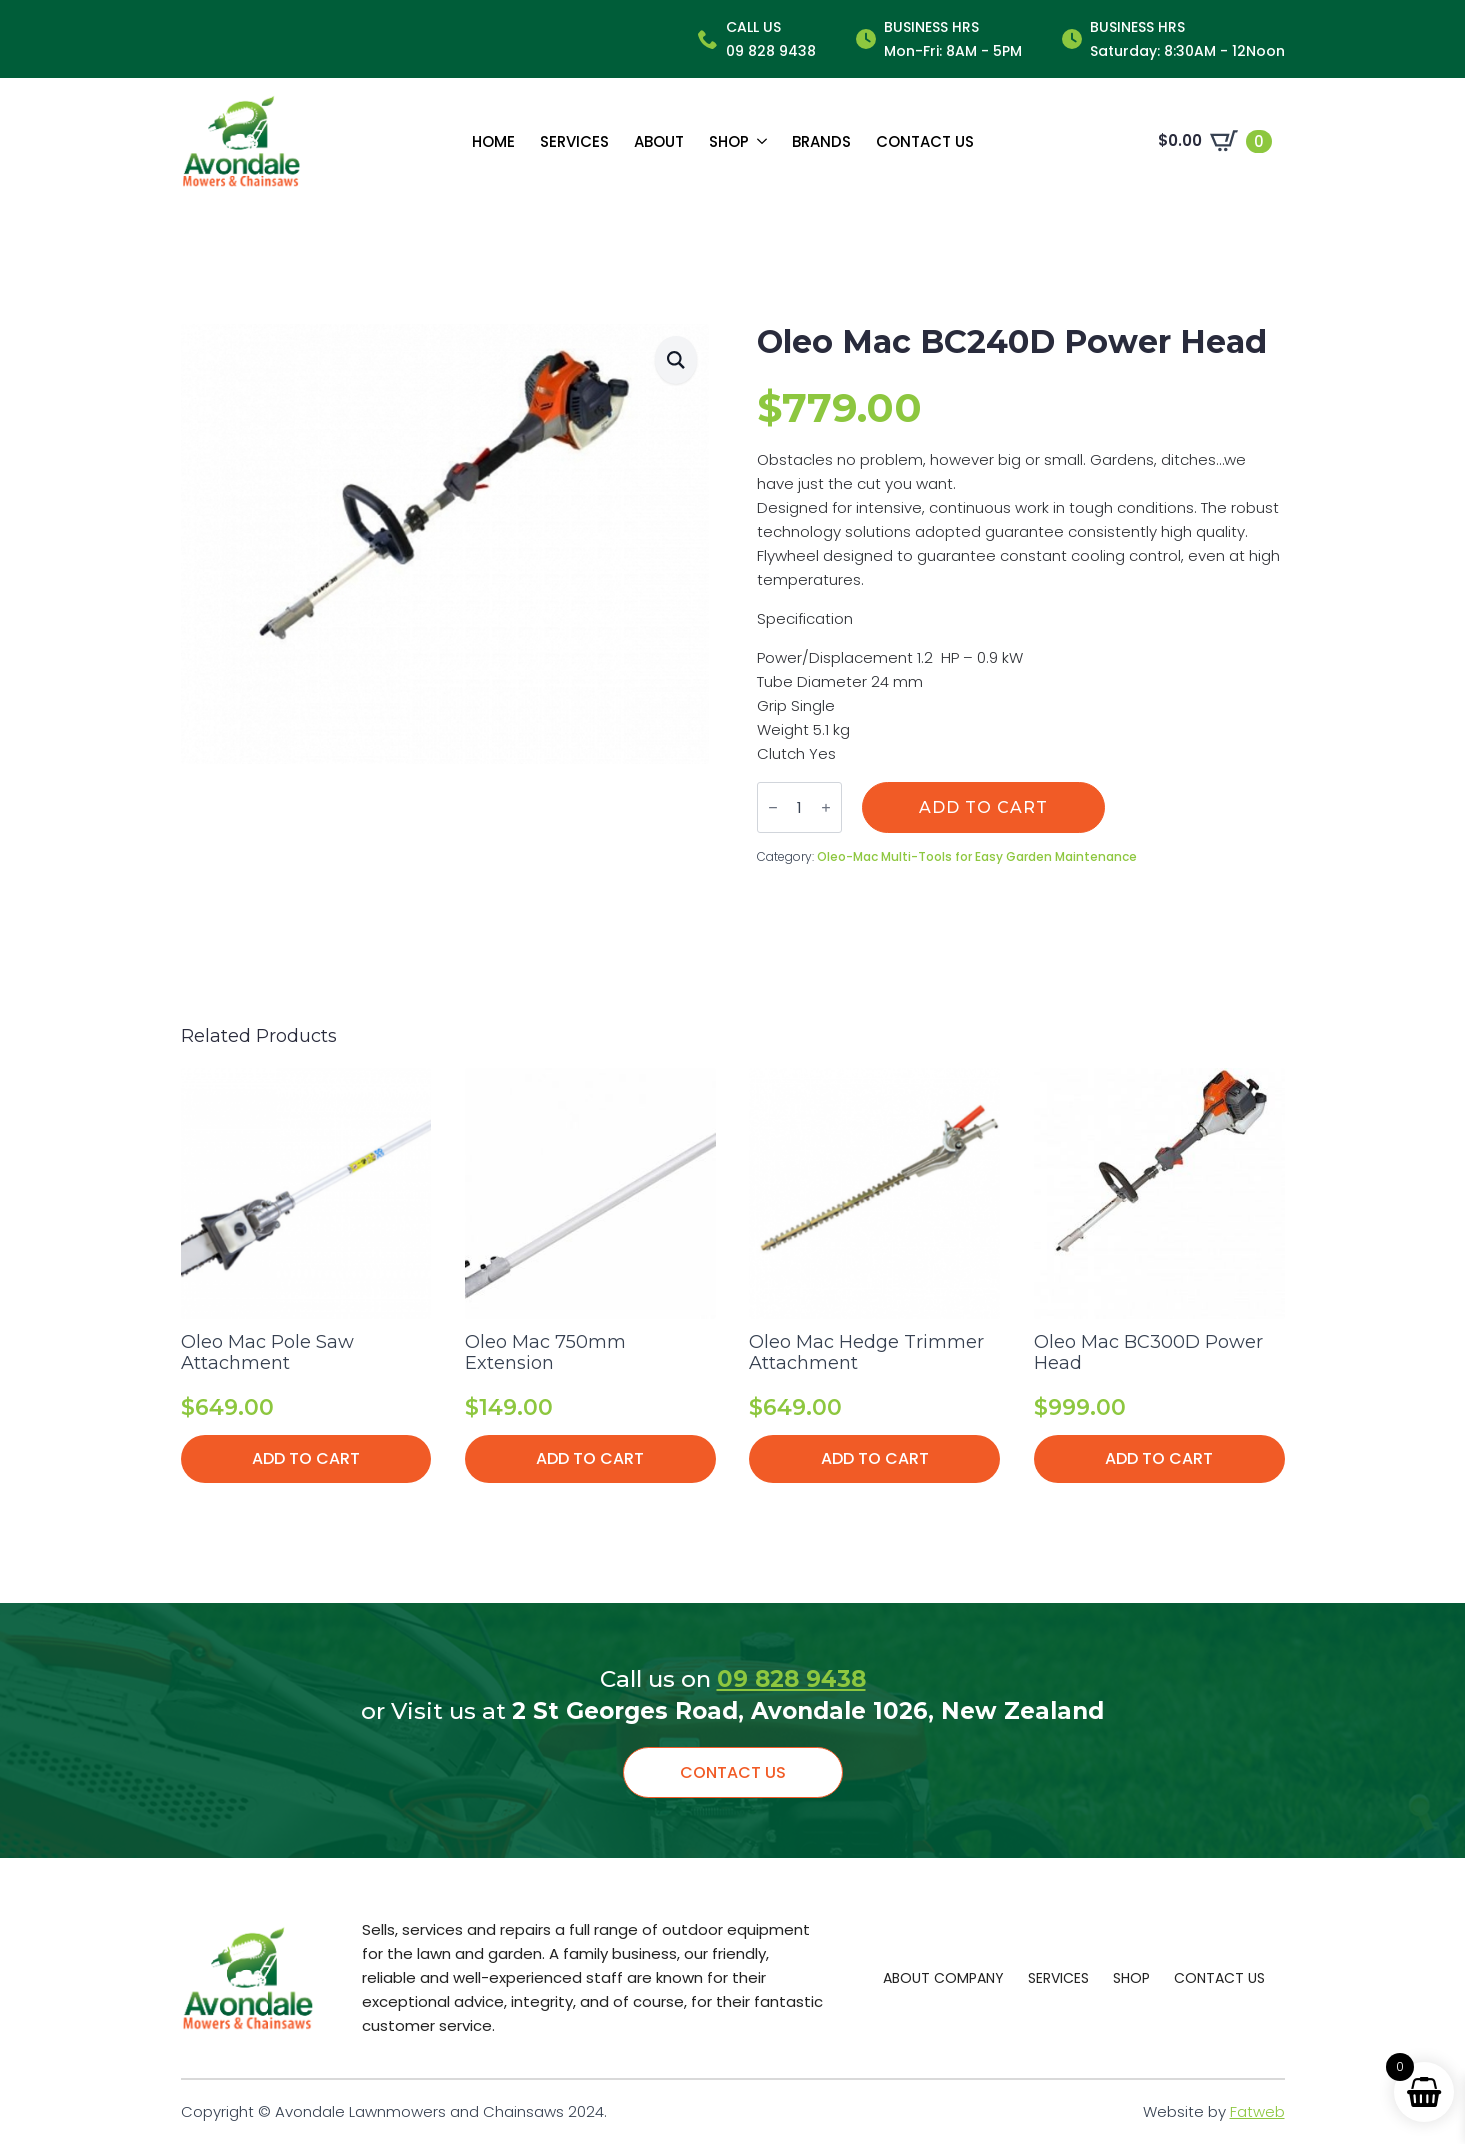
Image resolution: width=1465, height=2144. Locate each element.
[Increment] (826, 807)
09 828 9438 (791, 1679)
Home (493, 141)
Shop (729, 141)
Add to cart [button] (306, 1458)
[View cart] (1215, 141)
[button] (676, 360)
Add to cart (983, 807)
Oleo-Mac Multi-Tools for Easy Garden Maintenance (977, 856)
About (659, 141)
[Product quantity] (799, 807)
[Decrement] (773, 807)
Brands (821, 141)
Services (574, 141)
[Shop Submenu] (758, 141)
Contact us (925, 141)
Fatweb (1257, 2111)
